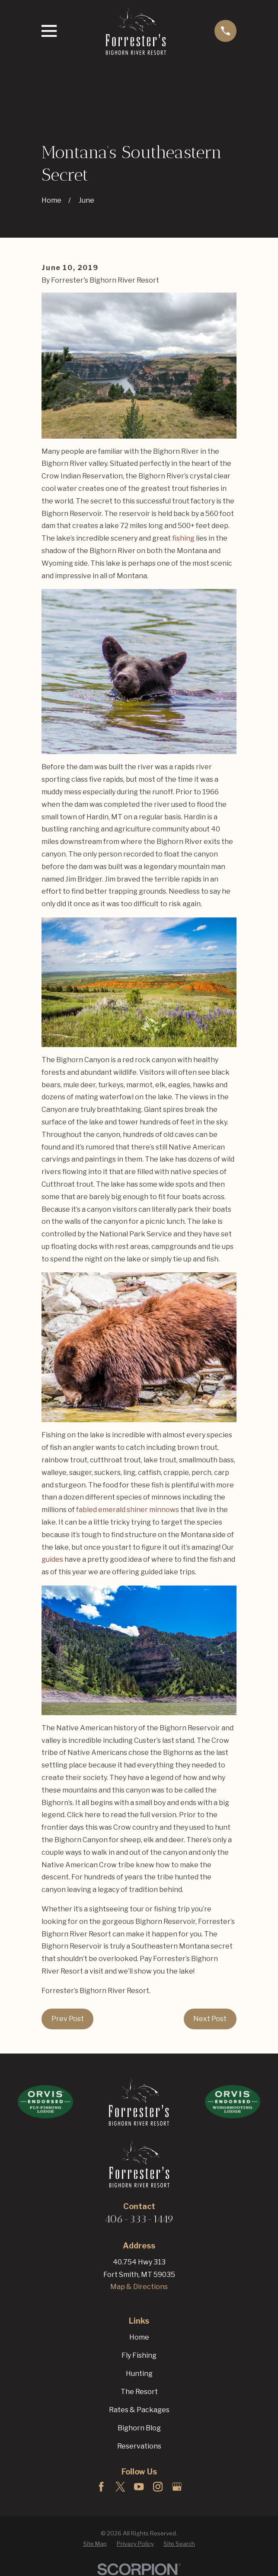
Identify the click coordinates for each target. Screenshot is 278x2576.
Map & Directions (139, 2287)
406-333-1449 (139, 2219)
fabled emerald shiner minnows (127, 1510)
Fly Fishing (139, 2355)
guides (52, 1559)
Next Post (210, 2019)
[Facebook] (101, 2486)
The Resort (139, 2392)
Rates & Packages (139, 2410)
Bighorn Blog (139, 2428)
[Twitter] (120, 2486)
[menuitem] (95, 2544)
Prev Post (67, 2019)
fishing (183, 538)
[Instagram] (158, 2486)
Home (139, 2337)
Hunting (139, 2373)
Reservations (139, 2446)
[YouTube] (139, 2486)
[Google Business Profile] (177, 2486)
